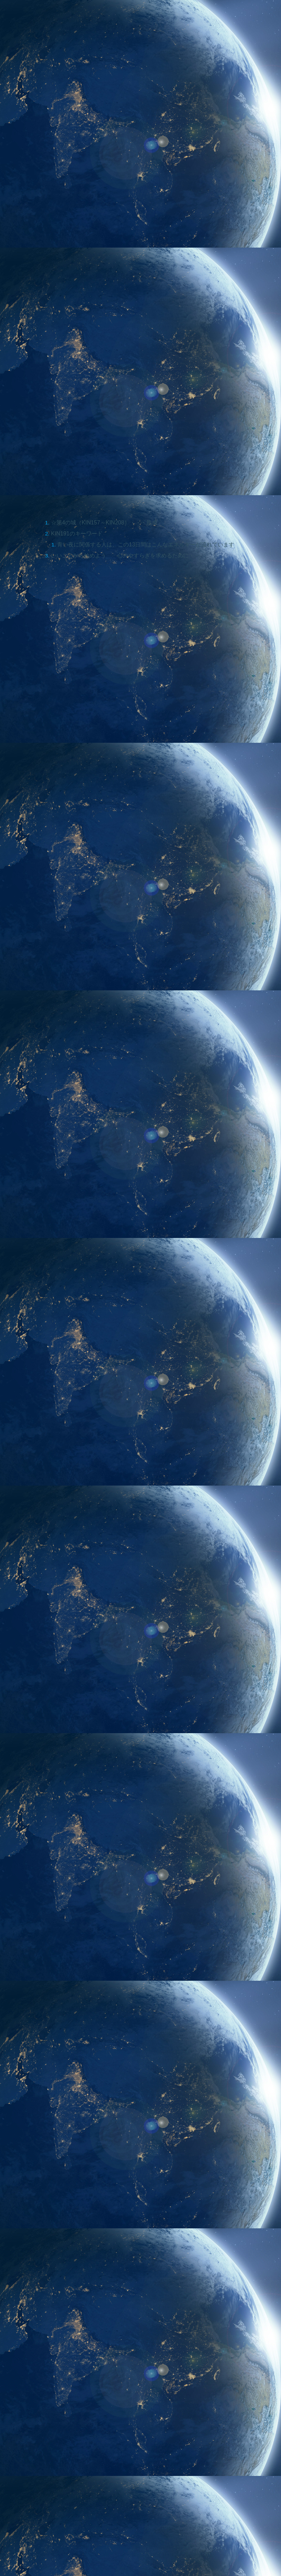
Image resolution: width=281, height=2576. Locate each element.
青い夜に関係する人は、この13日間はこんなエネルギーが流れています (146, 312)
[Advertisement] (77, 1554)
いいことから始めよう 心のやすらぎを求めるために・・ (125, 324)
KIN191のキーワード (77, 301)
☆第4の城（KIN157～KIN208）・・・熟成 (104, 290)
